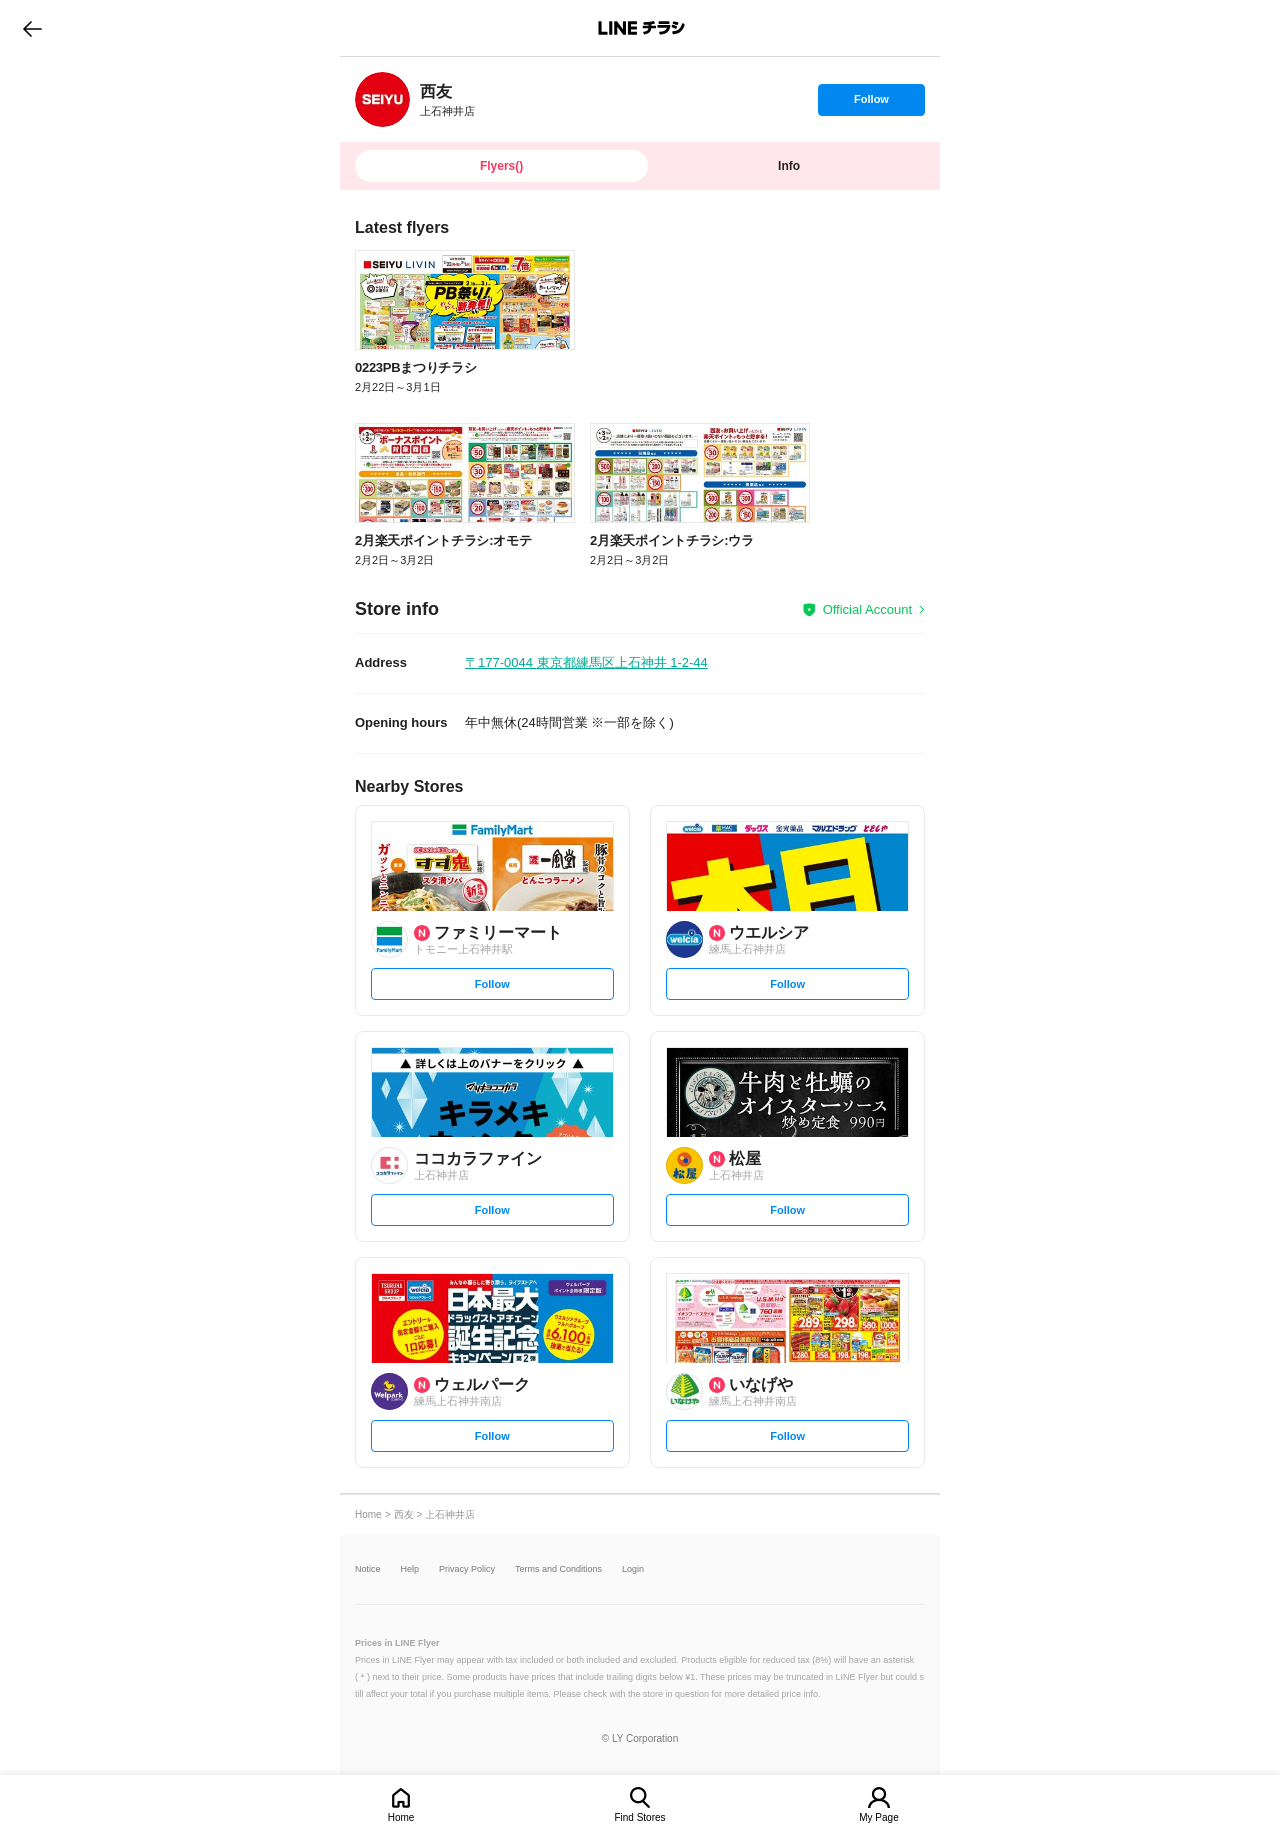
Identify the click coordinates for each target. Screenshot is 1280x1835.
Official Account (867, 609)
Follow (871, 104)
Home (401, 1817)
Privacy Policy (467, 1569)
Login (633, 1569)
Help (410, 1569)
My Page (878, 1817)
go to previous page (32, 28)
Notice (368, 1569)
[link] (382, 99)
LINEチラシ (641, 28)
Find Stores (639, 1817)
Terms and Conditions (558, 1569)
